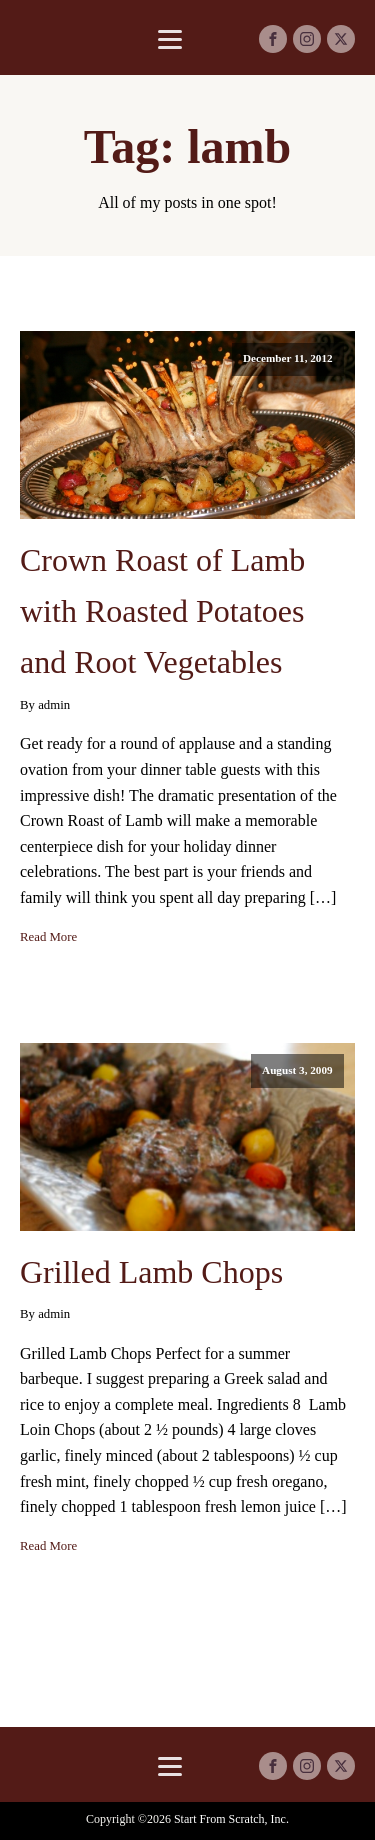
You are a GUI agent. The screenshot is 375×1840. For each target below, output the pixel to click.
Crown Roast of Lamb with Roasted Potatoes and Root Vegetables (162, 611)
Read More (48, 937)
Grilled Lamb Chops (151, 1272)
